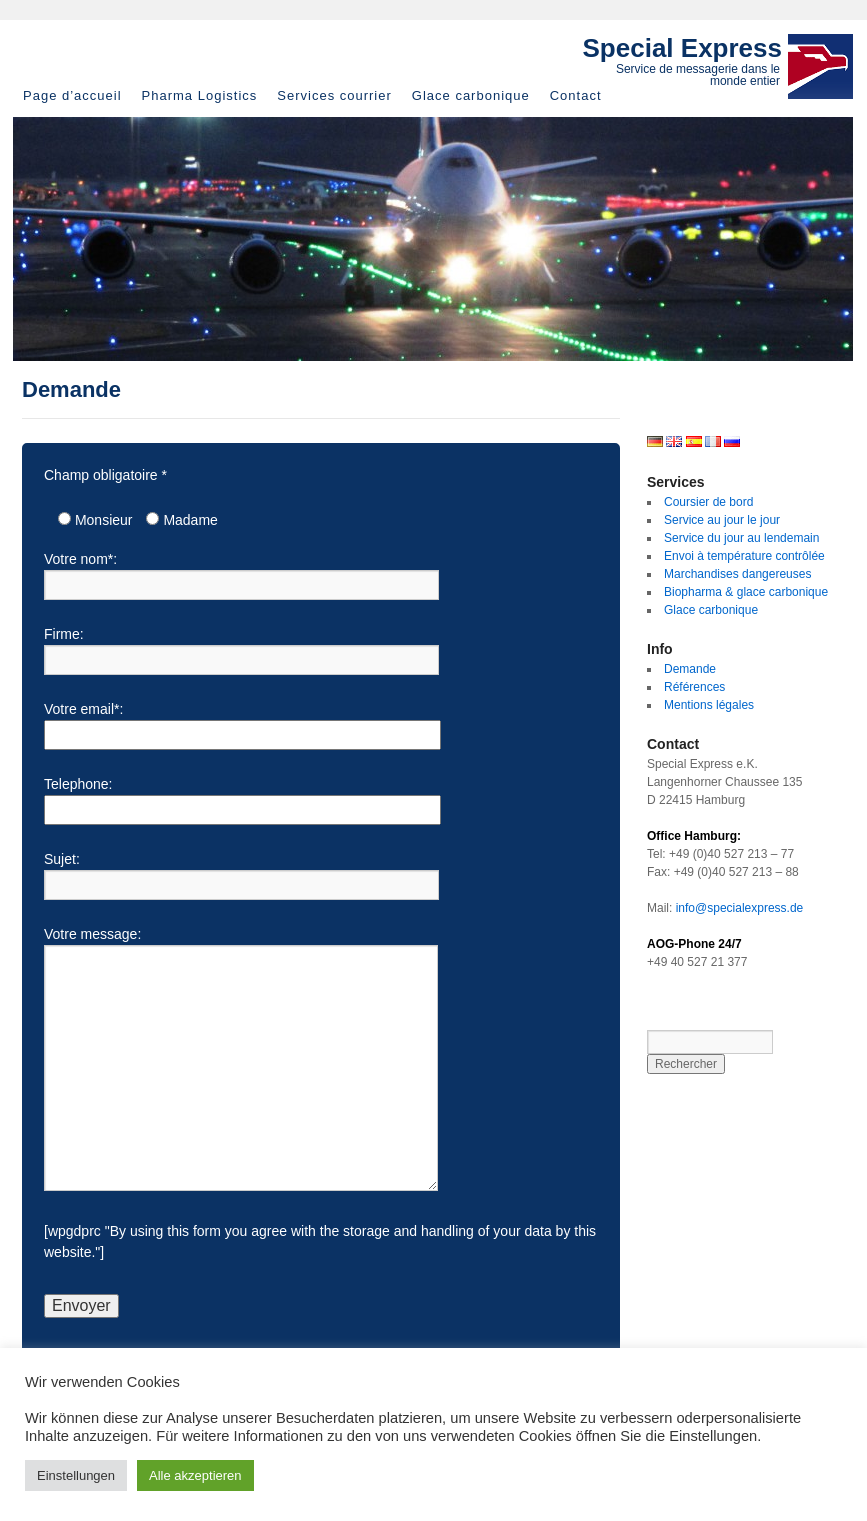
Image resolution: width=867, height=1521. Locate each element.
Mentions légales (709, 705)
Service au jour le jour (722, 520)
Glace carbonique (471, 95)
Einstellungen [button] (76, 1475)
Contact (576, 95)
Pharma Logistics (200, 95)
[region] (433, 239)
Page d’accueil (72, 95)
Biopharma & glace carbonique (746, 592)
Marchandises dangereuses (737, 574)
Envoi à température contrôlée (744, 556)
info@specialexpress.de (740, 908)
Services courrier (334, 95)
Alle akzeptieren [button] (195, 1475)
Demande (690, 669)
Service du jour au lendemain (741, 538)
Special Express (682, 48)
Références (694, 687)
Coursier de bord (708, 502)
